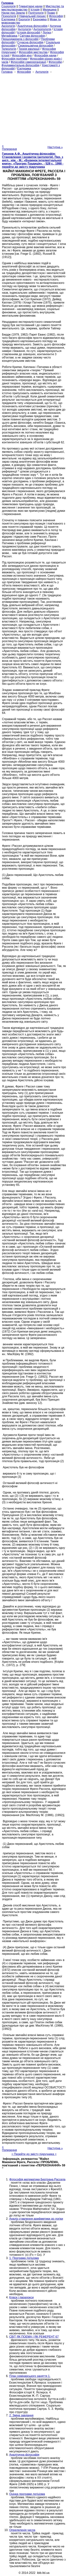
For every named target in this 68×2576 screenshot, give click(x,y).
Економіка (40, 19)
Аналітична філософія (32, 25)
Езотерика (8, 19)
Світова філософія (32, 35)
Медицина (49, 9)
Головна (7, 71)
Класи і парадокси (21, 2297)
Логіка (47, 32)
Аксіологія (8, 25)
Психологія (8, 16)
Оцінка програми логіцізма (27, 2494)
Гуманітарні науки (30, 6)
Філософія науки (45, 55)
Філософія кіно (22, 55)
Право (51, 12)
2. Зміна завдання (21, 2415)
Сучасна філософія (30, 42)
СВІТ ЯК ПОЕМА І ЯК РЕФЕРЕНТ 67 (34, 2336)
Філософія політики (14, 58)
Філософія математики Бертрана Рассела (37, 2179)
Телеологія (8, 48)
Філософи (55, 62)
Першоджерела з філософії (20, 39)
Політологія (36, 12)
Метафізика (9, 35)
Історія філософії (28, 32)
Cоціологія (8, 6)
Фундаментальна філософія (20, 65)
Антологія (24, 29)
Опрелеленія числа (22, 2530)
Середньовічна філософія (35, 45)
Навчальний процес (32, 16)
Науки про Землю (13, 12)
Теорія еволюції (29, 48)
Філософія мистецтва (33, 52)
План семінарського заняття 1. (29, 2376)
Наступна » (55, 147)
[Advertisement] (34, 108)
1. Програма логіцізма (24, 2258)
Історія (35, 9)
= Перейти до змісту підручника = (34, 2154)
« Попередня (9, 147)
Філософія (56, 16)
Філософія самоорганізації (28, 62)
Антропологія (42, 29)
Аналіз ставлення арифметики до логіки (36, 2218)
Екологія (24, 19)
